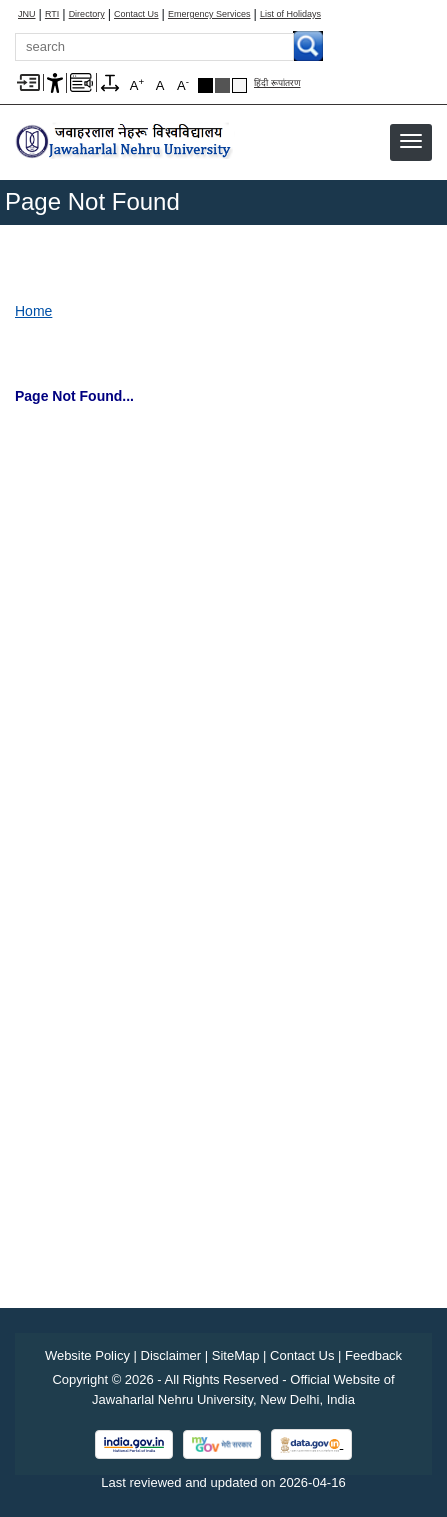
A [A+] (137, 84)
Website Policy (87, 1355)
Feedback (373, 1355)
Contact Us (136, 14)
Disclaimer (171, 1355)
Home (33, 311)
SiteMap (236, 1355)
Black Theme (205, 85)
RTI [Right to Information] (52, 14)
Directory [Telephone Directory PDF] (87, 14)
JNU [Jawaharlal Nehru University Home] (27, 14)
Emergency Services (209, 14)
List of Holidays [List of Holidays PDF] (290, 14)
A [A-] (183, 84)
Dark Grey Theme (222, 85)
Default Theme (239, 85)
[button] (411, 141)
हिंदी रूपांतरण (277, 83)
